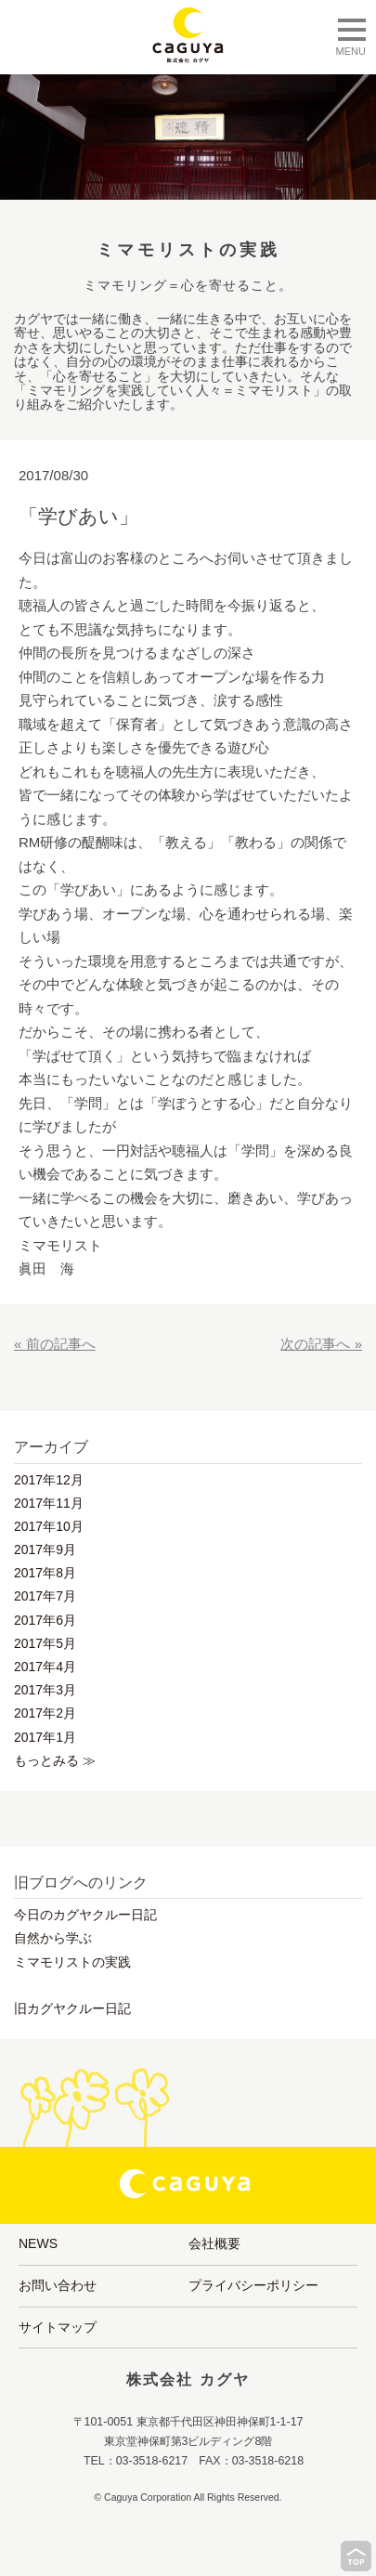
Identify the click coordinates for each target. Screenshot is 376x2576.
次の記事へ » (321, 1344)
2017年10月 (49, 1526)
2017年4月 (45, 1666)
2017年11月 (49, 1503)
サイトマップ (58, 2327)
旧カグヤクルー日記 (72, 2008)
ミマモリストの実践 (72, 1962)
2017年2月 (45, 1713)
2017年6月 (45, 1620)
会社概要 (214, 2243)
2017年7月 (45, 1596)
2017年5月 (45, 1643)
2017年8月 (45, 1572)
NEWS (38, 2243)
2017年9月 (45, 1549)
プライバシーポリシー (253, 2285)
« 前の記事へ (55, 1344)
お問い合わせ (58, 2285)
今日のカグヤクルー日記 (85, 1914)
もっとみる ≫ (55, 1760)
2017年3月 (45, 1689)
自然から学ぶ (53, 1937)
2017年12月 (49, 1479)
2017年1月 (45, 1737)
